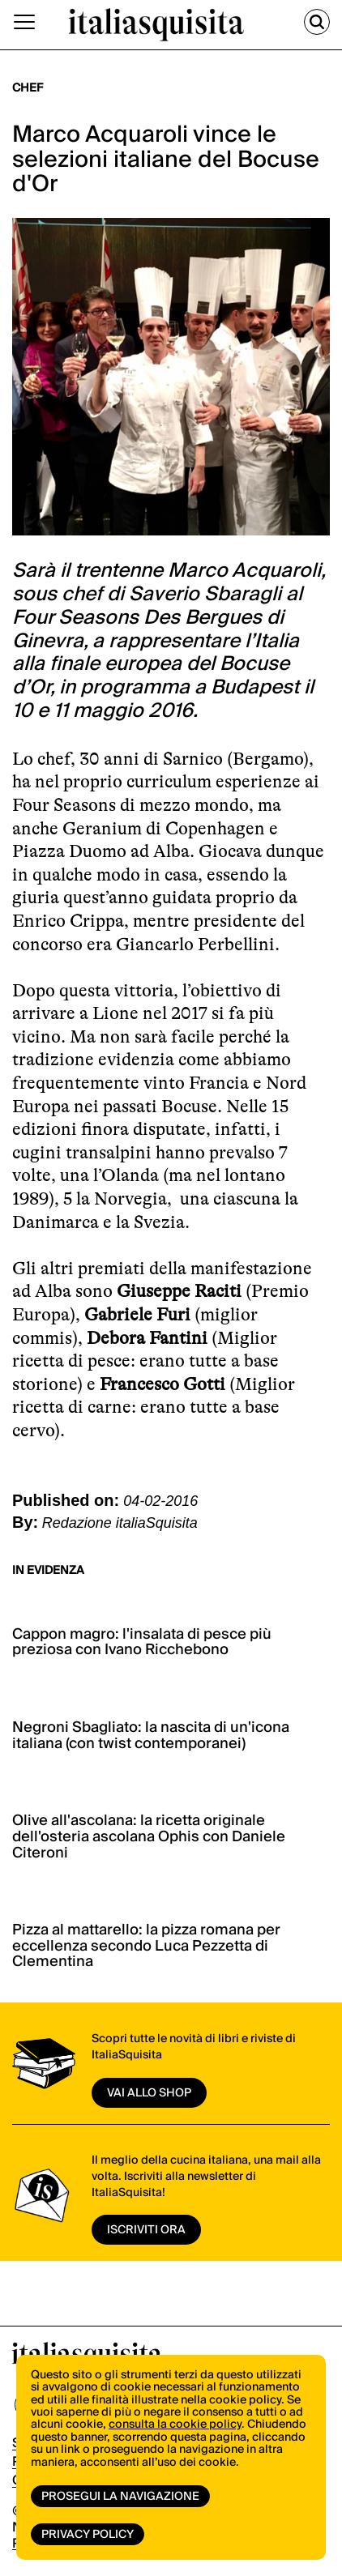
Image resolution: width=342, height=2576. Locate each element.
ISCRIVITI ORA (146, 2230)
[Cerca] (317, 22)
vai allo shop (149, 2093)
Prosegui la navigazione (120, 2496)
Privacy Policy (87, 2534)
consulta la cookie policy (175, 2424)
